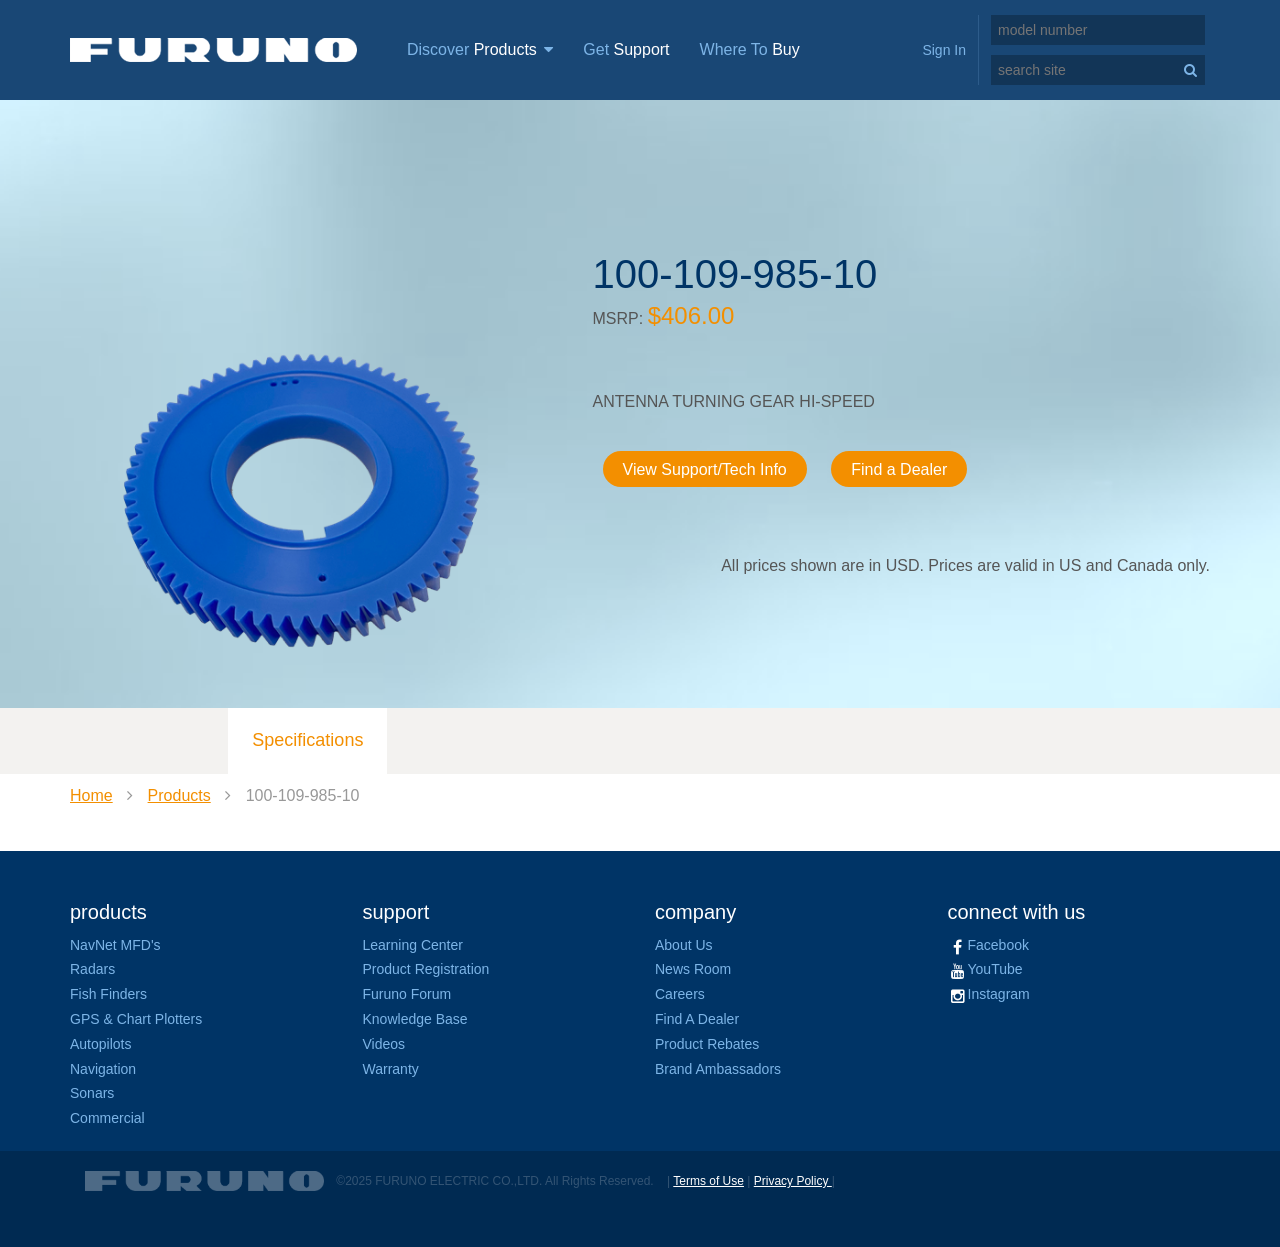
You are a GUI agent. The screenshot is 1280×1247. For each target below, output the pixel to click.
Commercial (107, 1118)
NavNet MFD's (115, 945)
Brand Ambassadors (718, 1069)
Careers (680, 994)
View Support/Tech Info (705, 469)
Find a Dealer (899, 469)
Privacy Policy (793, 1181)
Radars (92, 969)
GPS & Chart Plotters (136, 1019)
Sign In (944, 50)
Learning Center (413, 945)
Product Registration (426, 969)
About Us (684, 945)
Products (179, 795)
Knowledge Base (415, 1019)
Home (91, 795)
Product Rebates (707, 1044)
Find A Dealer (697, 1019)
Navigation (103, 1069)
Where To (750, 49)
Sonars (92, 1093)
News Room (693, 969)
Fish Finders (108, 994)
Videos (384, 1044)
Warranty (391, 1069)
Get (626, 49)
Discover (480, 49)
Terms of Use (708, 1181)
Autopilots (100, 1044)
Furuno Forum (407, 994)
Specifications (307, 740)
